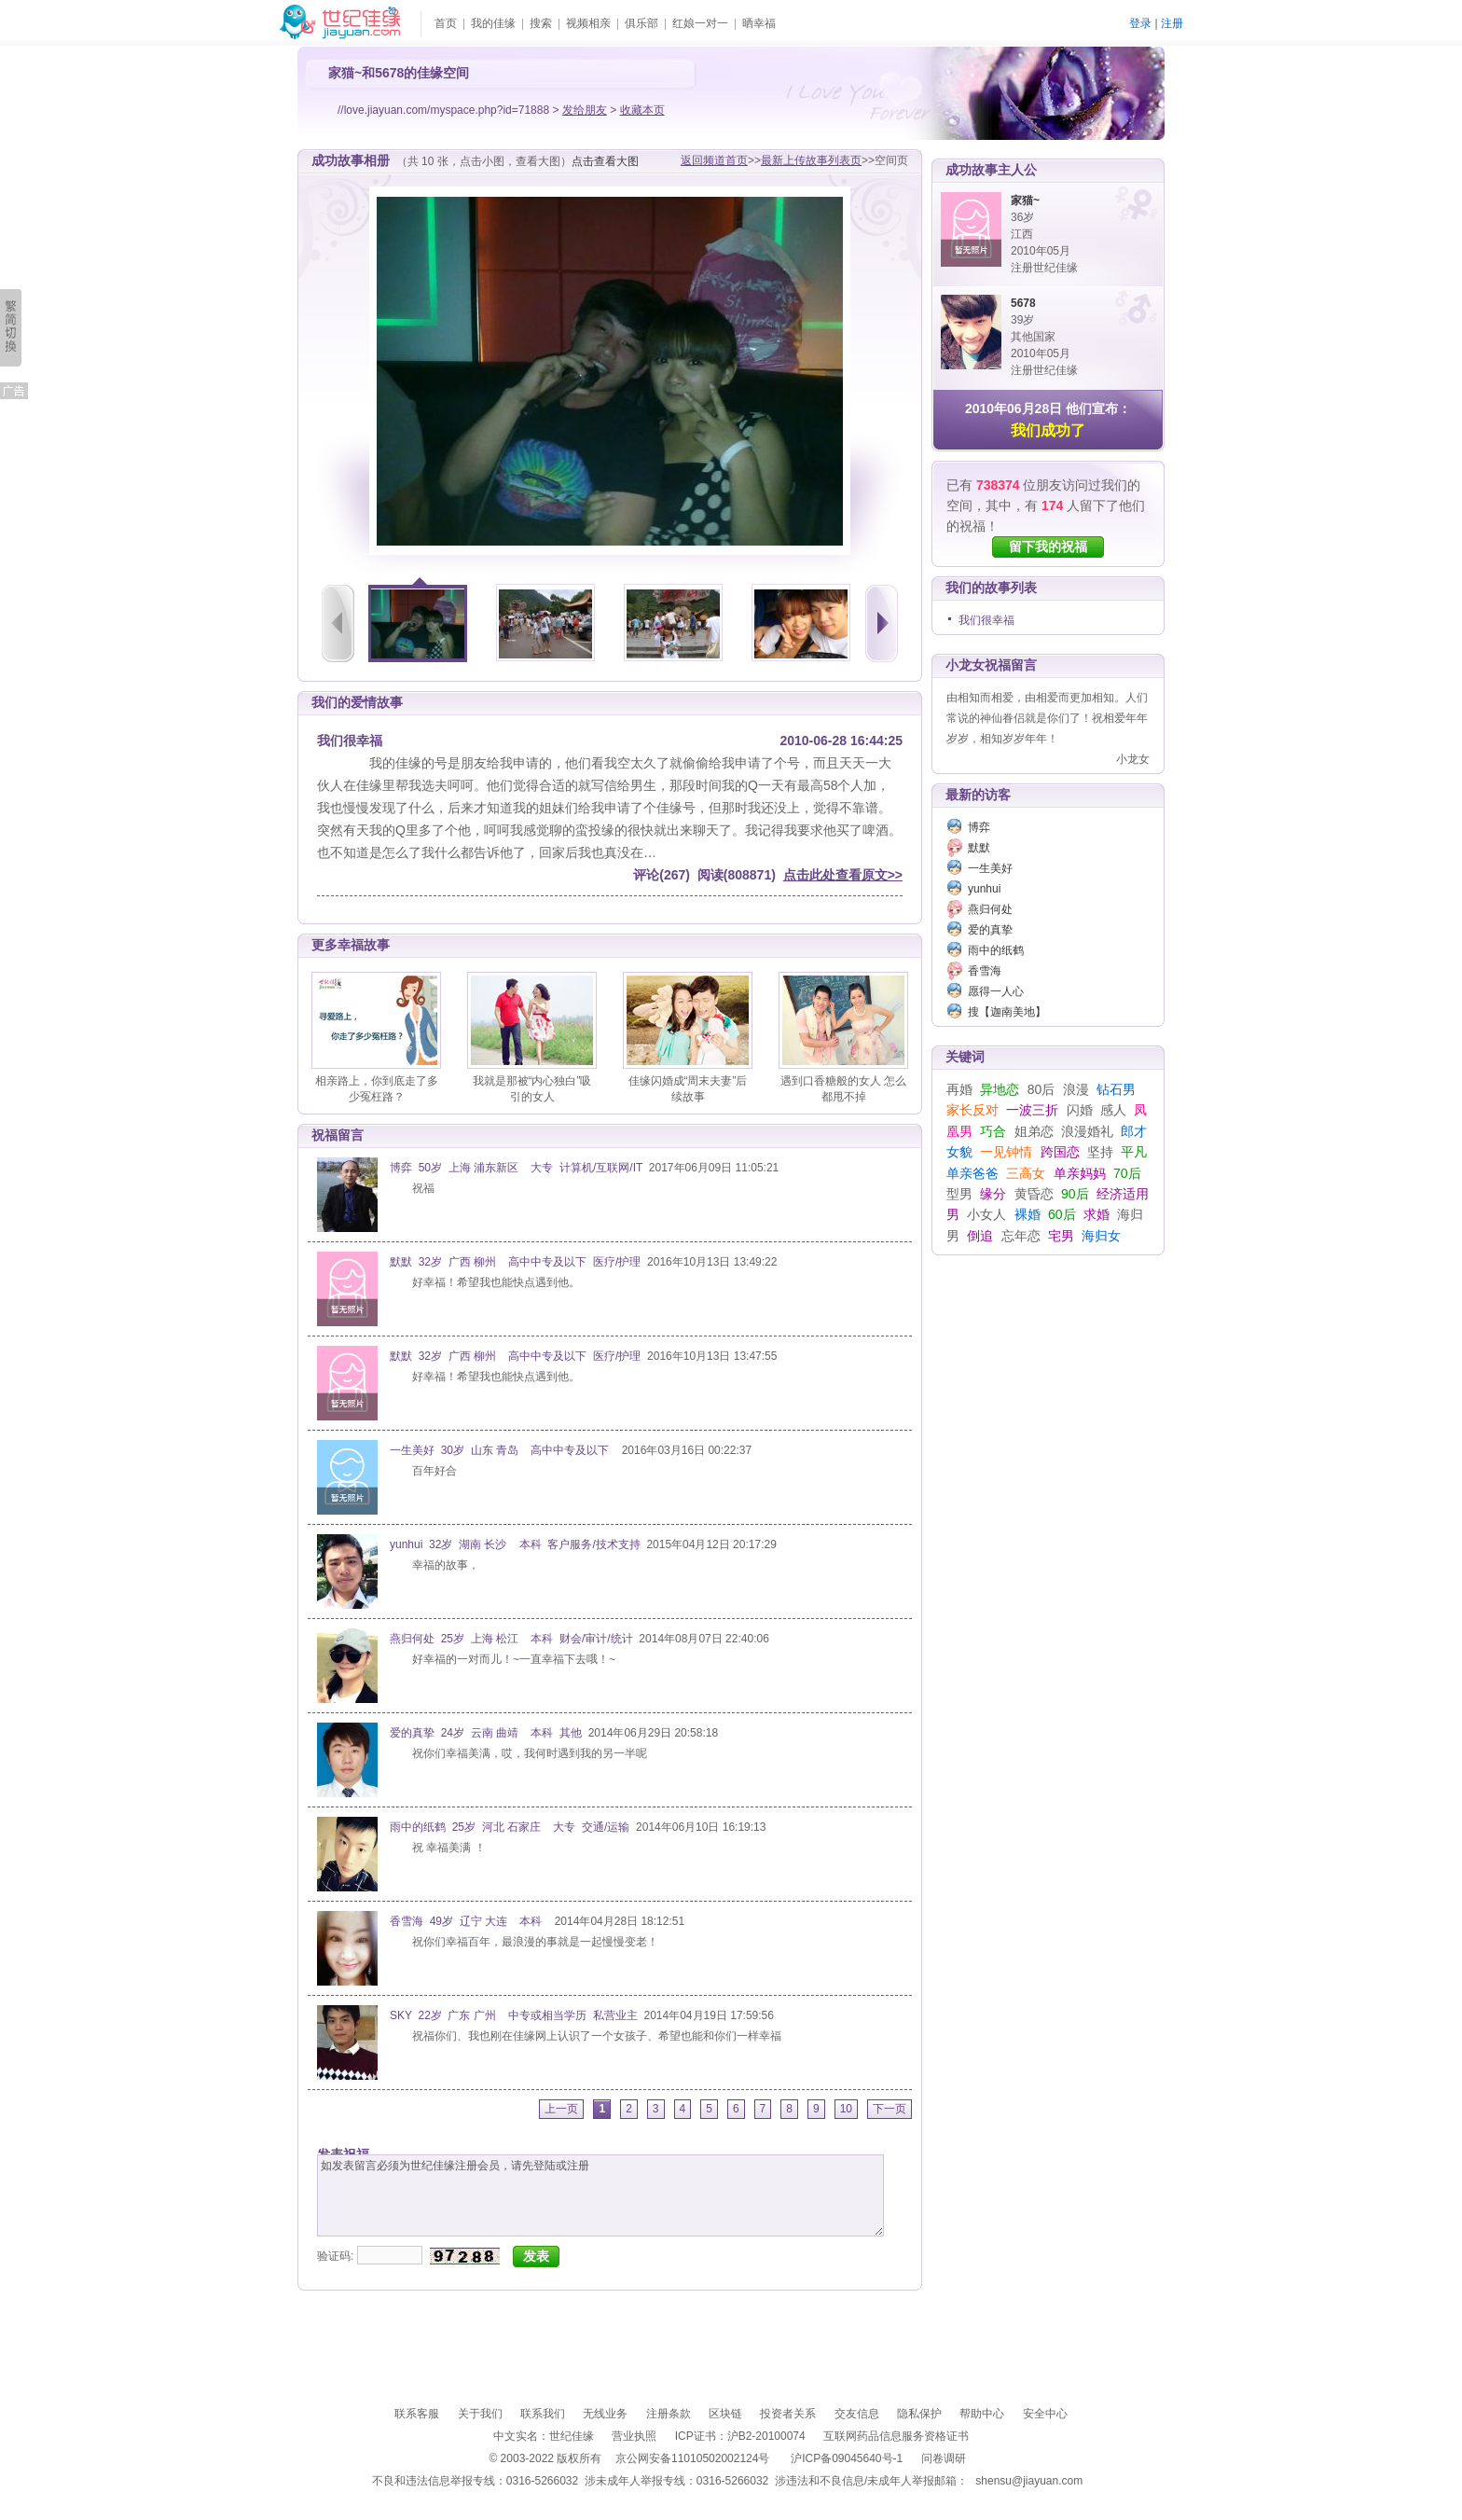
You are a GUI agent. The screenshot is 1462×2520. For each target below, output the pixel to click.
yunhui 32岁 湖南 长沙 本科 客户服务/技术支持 (515, 1544)
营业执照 (634, 2436)
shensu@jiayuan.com (1029, 2480)
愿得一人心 (996, 991)
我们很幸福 (986, 620)
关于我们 (480, 2413)
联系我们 (542, 2413)
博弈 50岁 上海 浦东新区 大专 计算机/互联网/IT (516, 1167)
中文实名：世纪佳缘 (543, 2436)
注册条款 (668, 2413)
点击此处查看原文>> (843, 874)
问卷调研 (943, 2458)
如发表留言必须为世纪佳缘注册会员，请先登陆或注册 (600, 2195)
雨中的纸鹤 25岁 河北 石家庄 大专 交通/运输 (509, 1827)
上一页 (561, 2108)
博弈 (979, 827)
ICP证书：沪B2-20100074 (740, 2436)
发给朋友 (584, 110)
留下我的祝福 (1048, 546)
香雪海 (984, 970)
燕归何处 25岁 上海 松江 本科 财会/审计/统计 (511, 1638)
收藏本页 (642, 110)
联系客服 (416, 2413)
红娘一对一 (700, 23)
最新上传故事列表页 (811, 160)
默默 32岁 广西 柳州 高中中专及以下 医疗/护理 (515, 1261)
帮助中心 (981, 2413)
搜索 (541, 23)
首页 (445, 23)
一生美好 (990, 868)
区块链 (725, 2413)
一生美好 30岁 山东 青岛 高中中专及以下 (502, 1450)
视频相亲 (588, 23)
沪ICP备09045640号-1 (847, 2458)
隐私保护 (919, 2413)
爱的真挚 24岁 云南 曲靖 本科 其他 (486, 1732)
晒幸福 (759, 23)
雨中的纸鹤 (996, 950)
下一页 (889, 2108)
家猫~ (1025, 200)
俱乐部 (641, 23)
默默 (979, 847)
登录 (1140, 23)
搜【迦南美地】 (1007, 1011)
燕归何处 (990, 909)
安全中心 (1045, 2413)
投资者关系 (788, 2413)
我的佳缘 (493, 23)
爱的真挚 (990, 929)
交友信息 (856, 2413)
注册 (1172, 23)
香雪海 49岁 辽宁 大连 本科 (469, 1921)
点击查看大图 (605, 161)
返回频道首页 (714, 160)
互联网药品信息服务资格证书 (896, 2436)
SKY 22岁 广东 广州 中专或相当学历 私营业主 (514, 2015)
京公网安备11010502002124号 (692, 2458)
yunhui (984, 888)
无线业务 (605, 2413)
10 (846, 2108)
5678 (1023, 303)
